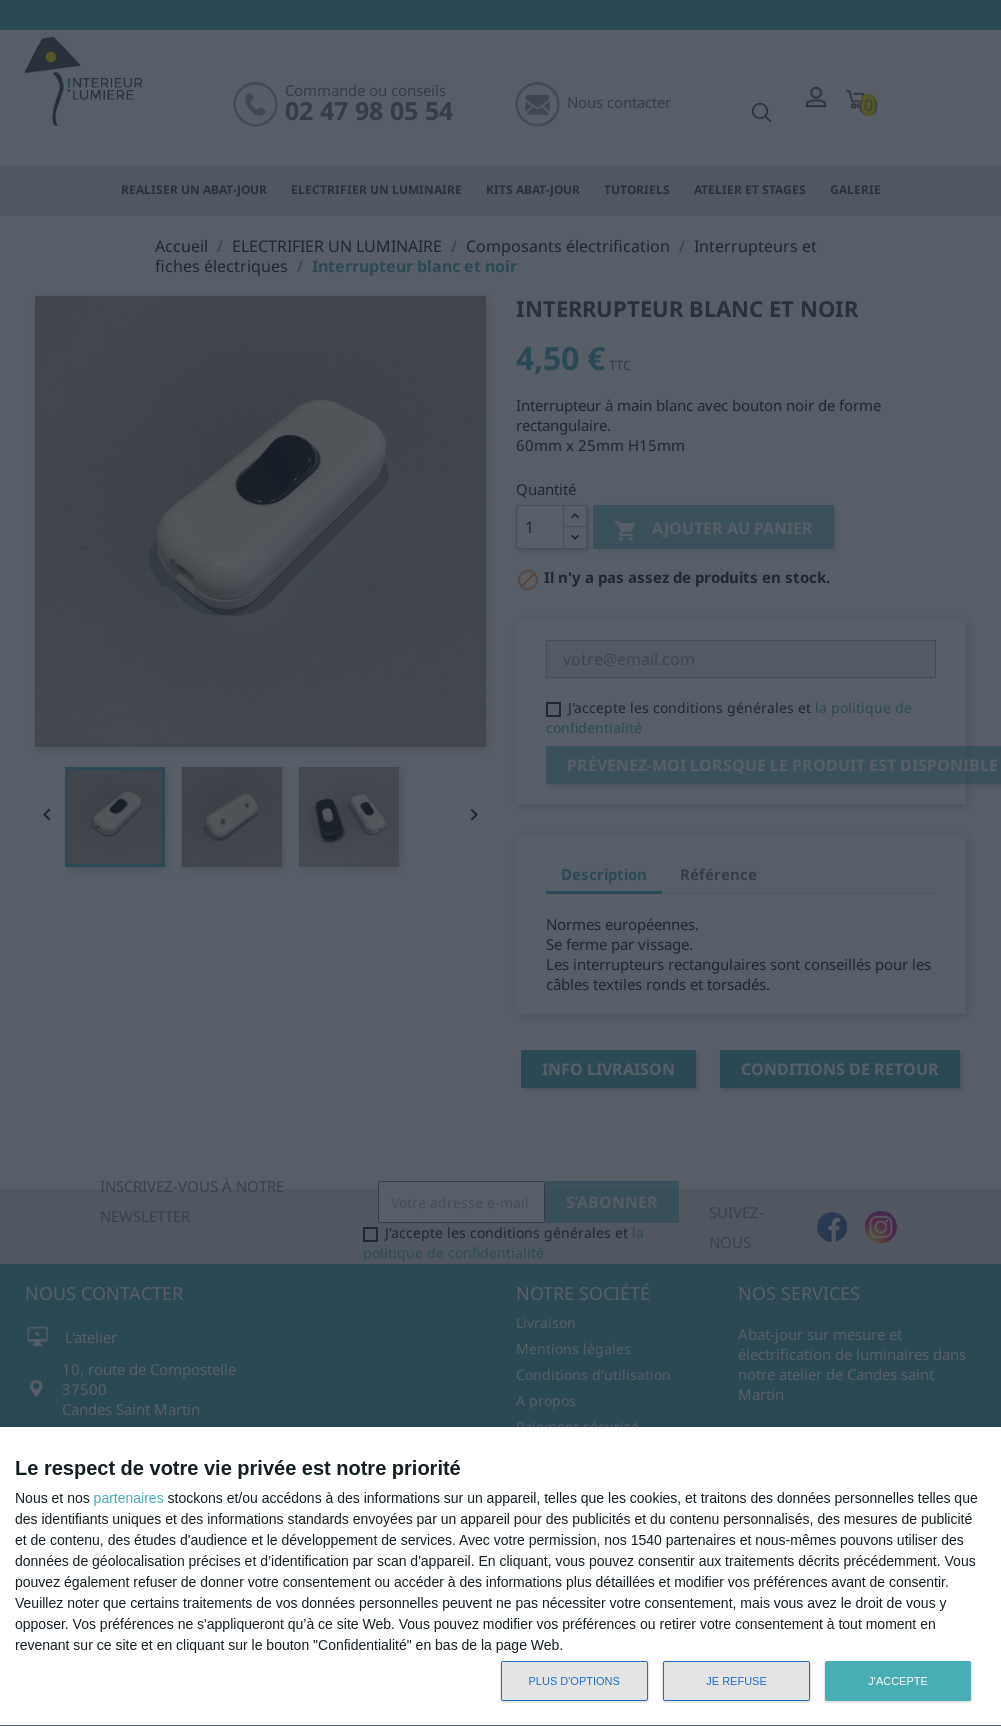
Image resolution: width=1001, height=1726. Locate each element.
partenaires (129, 1498)
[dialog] (500, 1577)
